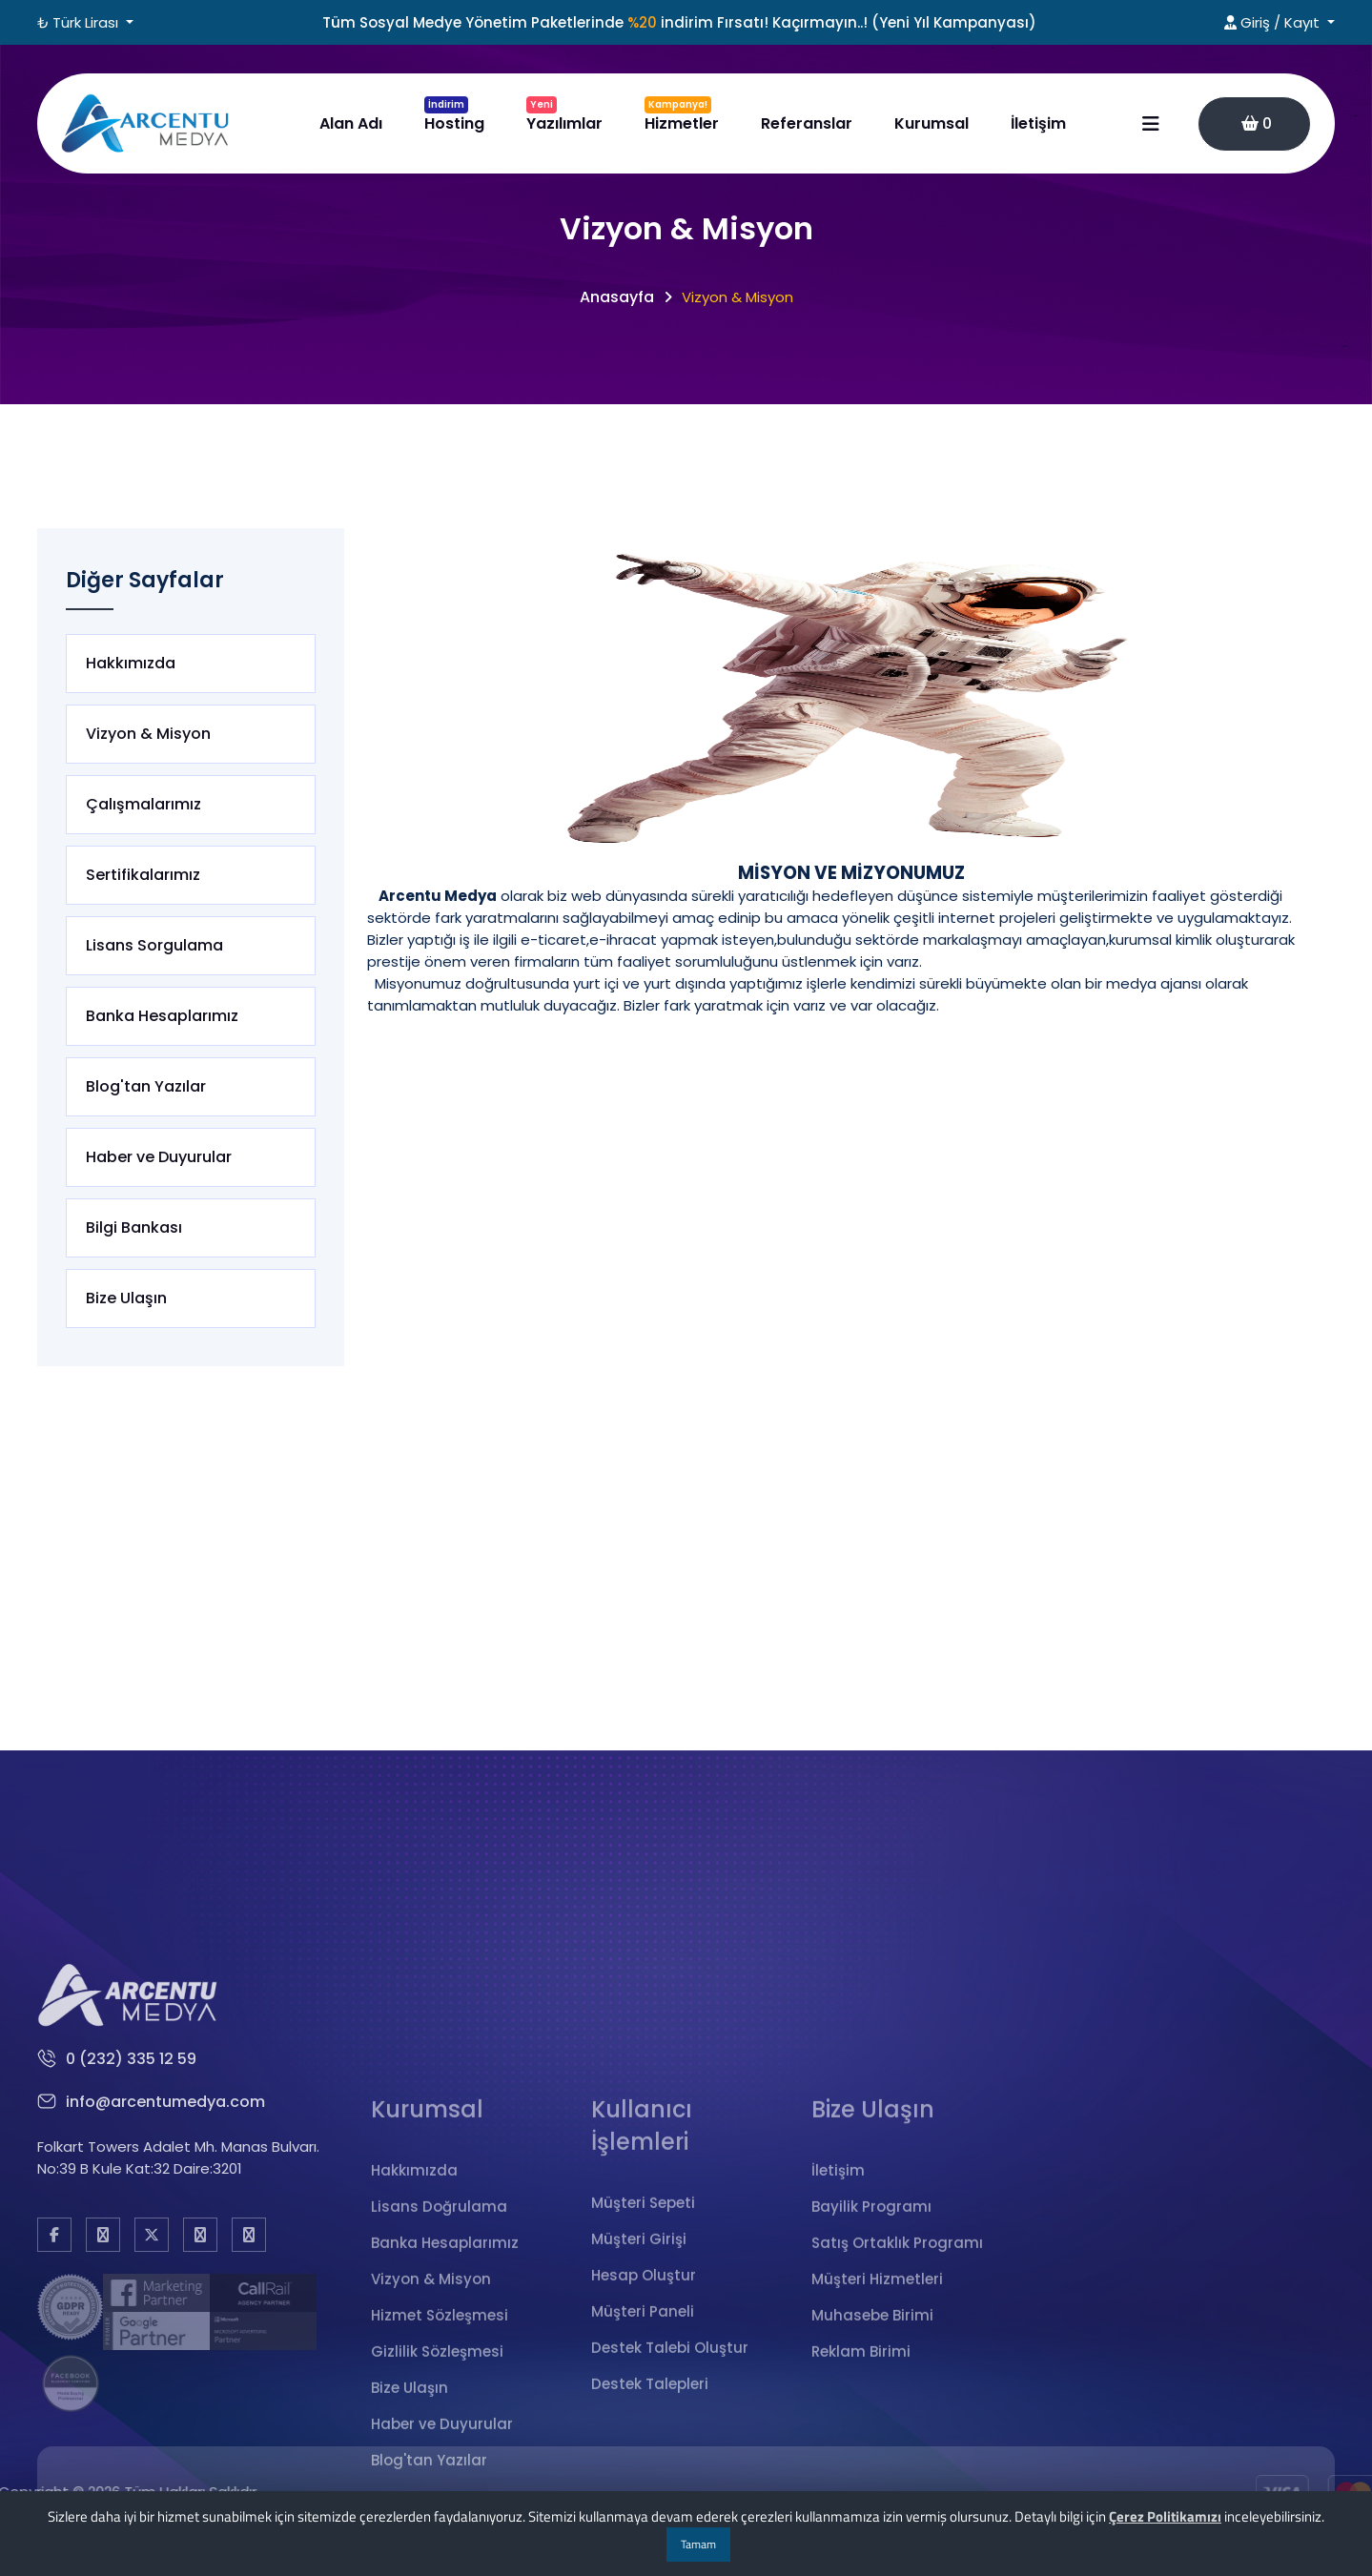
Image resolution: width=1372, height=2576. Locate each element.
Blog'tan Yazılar (146, 1086)
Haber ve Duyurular (159, 1157)
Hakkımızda (130, 663)
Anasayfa (617, 297)
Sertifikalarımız (143, 875)
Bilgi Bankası (134, 1228)
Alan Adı (350, 123)
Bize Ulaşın (126, 1298)
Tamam (698, 2544)
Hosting (454, 115)
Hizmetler (682, 115)
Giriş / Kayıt (1273, 22)
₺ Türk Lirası (79, 22)
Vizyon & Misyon (148, 734)
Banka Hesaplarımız (162, 1016)
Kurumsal (931, 123)
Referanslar (806, 123)
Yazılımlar (564, 115)
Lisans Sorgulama (154, 945)
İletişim (1038, 123)
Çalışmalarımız (143, 804)
